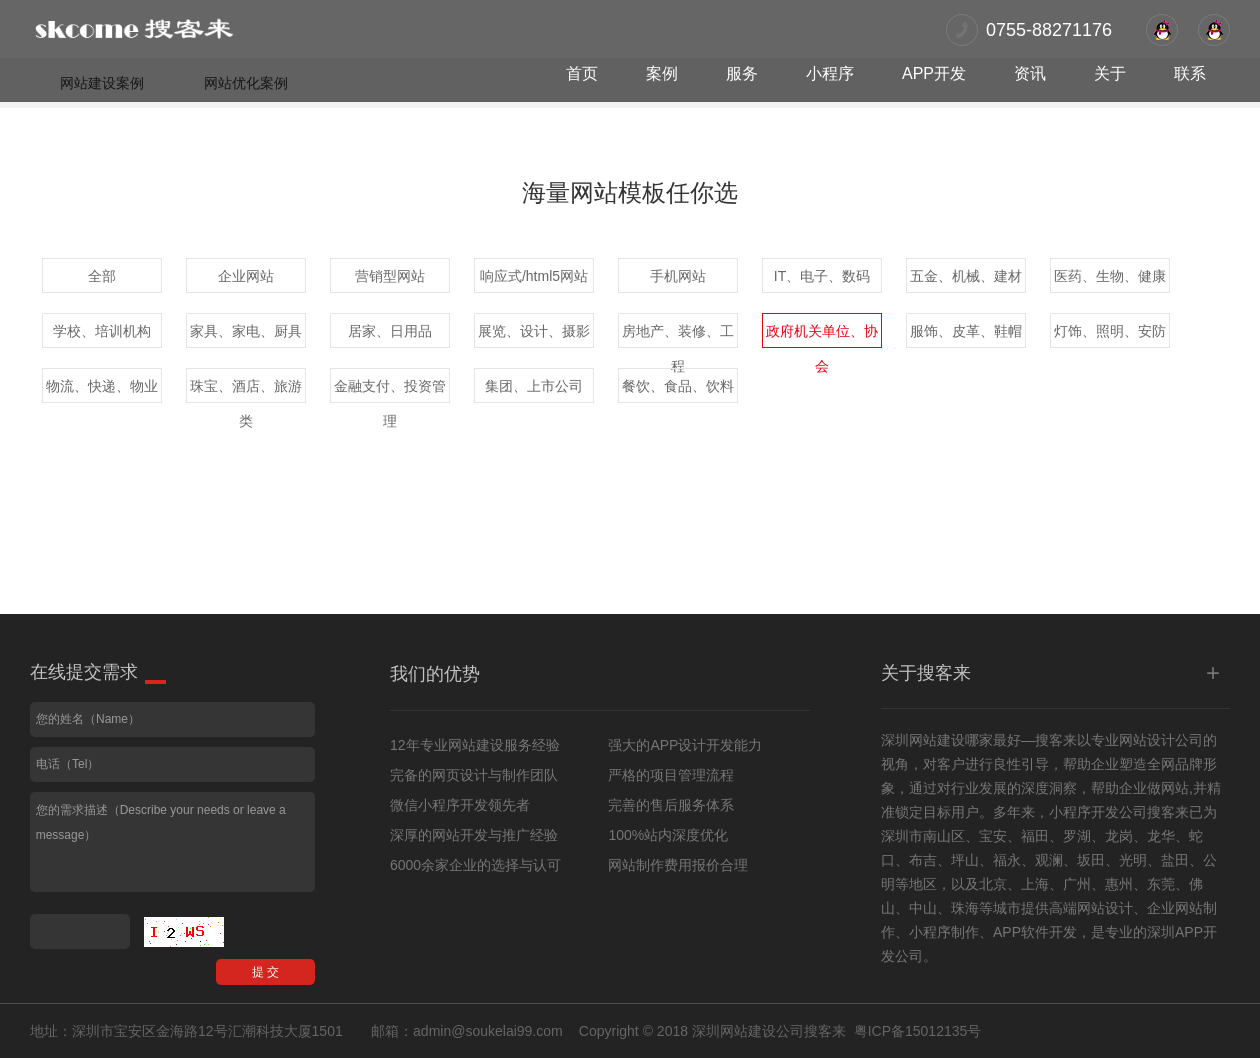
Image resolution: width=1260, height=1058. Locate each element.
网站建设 (937, 740)
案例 (662, 73)
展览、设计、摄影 (534, 331)
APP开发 (934, 73)
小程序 (830, 73)
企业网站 (246, 276)
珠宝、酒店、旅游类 (246, 390)
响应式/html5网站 (534, 276)
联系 (1190, 73)
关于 (1110, 73)
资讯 (1030, 73)
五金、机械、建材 (966, 276)
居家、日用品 (390, 331)
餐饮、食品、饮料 (678, 386)
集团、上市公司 (534, 386)
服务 (742, 73)
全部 (102, 276)
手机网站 (678, 276)
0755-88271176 (1049, 30)
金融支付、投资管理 (390, 390)
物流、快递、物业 (102, 386)
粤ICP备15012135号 (918, 1031)
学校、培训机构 (102, 331)
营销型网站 (390, 276)
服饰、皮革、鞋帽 (966, 331)
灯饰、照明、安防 (1110, 331)
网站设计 (1147, 740)
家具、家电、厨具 (246, 331)
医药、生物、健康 (1110, 276)
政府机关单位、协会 (822, 335)
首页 (582, 73)
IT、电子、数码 (822, 276)
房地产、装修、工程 (678, 335)
